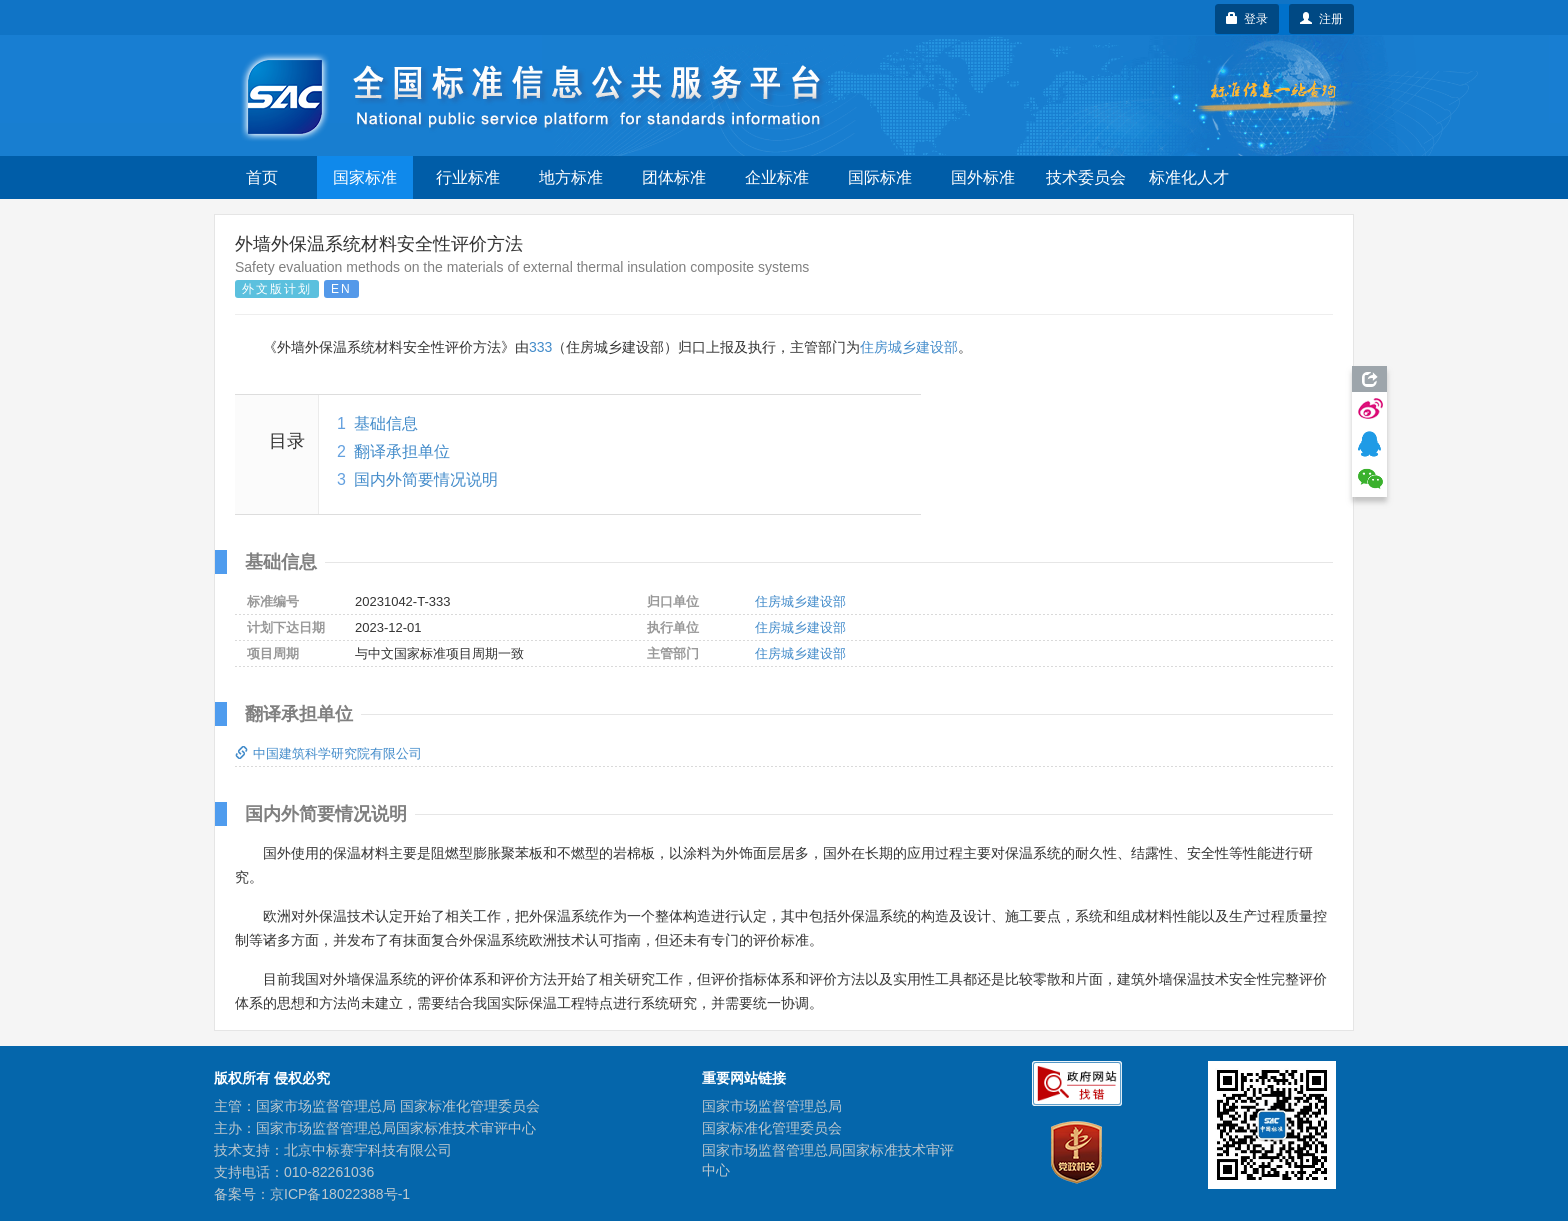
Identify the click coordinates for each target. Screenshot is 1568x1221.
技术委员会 (1086, 177)
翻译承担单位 (402, 451)
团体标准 (674, 177)
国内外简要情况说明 (426, 479)
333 (540, 347)
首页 (262, 177)
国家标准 (365, 177)
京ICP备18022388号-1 (340, 1194)
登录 (1247, 19)
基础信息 (386, 423)
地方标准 (571, 177)
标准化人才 (1189, 177)
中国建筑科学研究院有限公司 (328, 753)
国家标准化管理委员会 (772, 1128)
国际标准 (880, 177)
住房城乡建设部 (909, 347)
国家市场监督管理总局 (772, 1106)
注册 (1321, 19)
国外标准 (983, 177)
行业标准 (468, 177)
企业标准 (777, 177)
